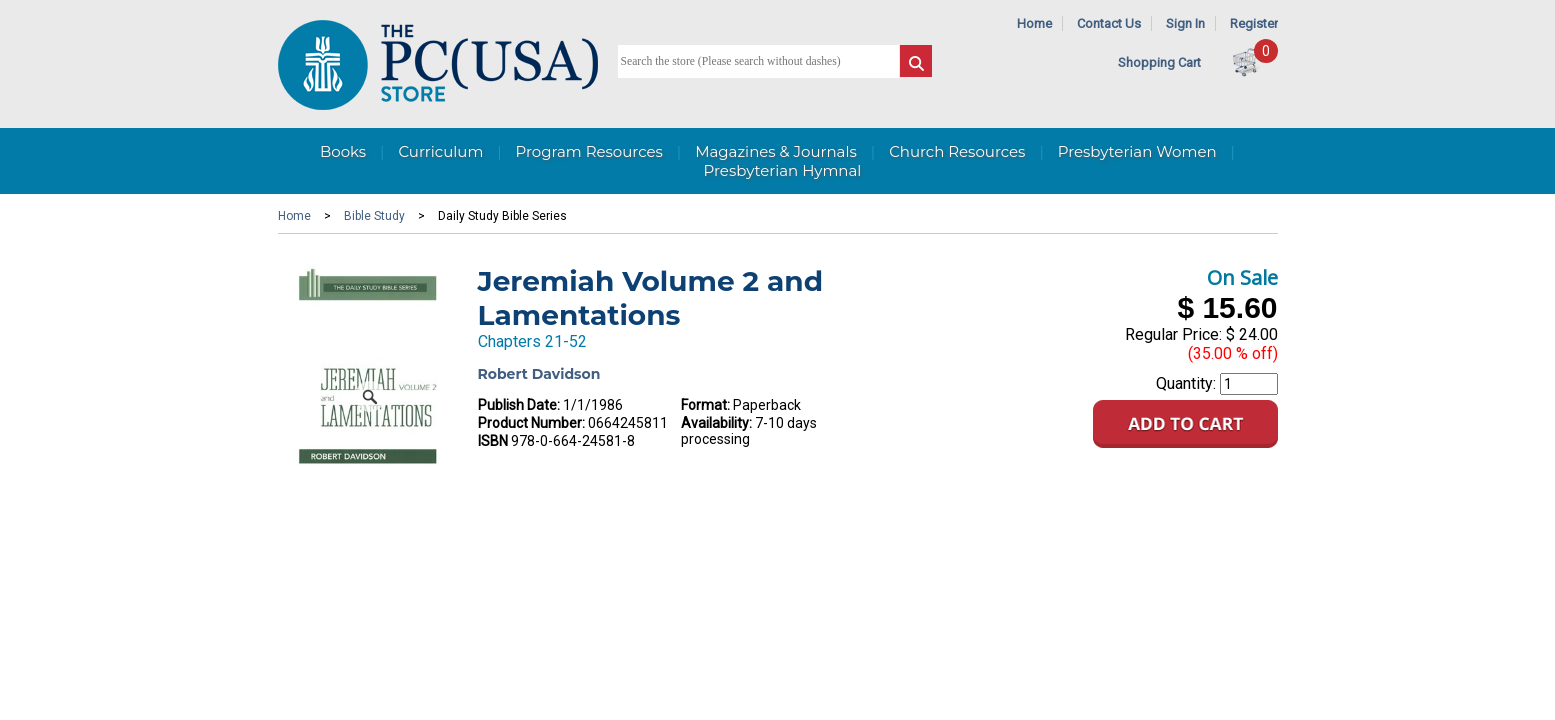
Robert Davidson (539, 374)
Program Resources (589, 151)
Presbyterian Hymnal (783, 170)
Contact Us (1109, 23)
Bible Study (374, 216)
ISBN (493, 441)
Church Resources (957, 151)
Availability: (716, 423)
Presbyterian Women (1137, 151)
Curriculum (440, 151)
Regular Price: (1173, 334)
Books (343, 151)
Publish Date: (519, 405)
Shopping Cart (1159, 62)
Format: (705, 405)
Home (1034, 23)
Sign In (1185, 23)
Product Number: (531, 423)
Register (1254, 23)
